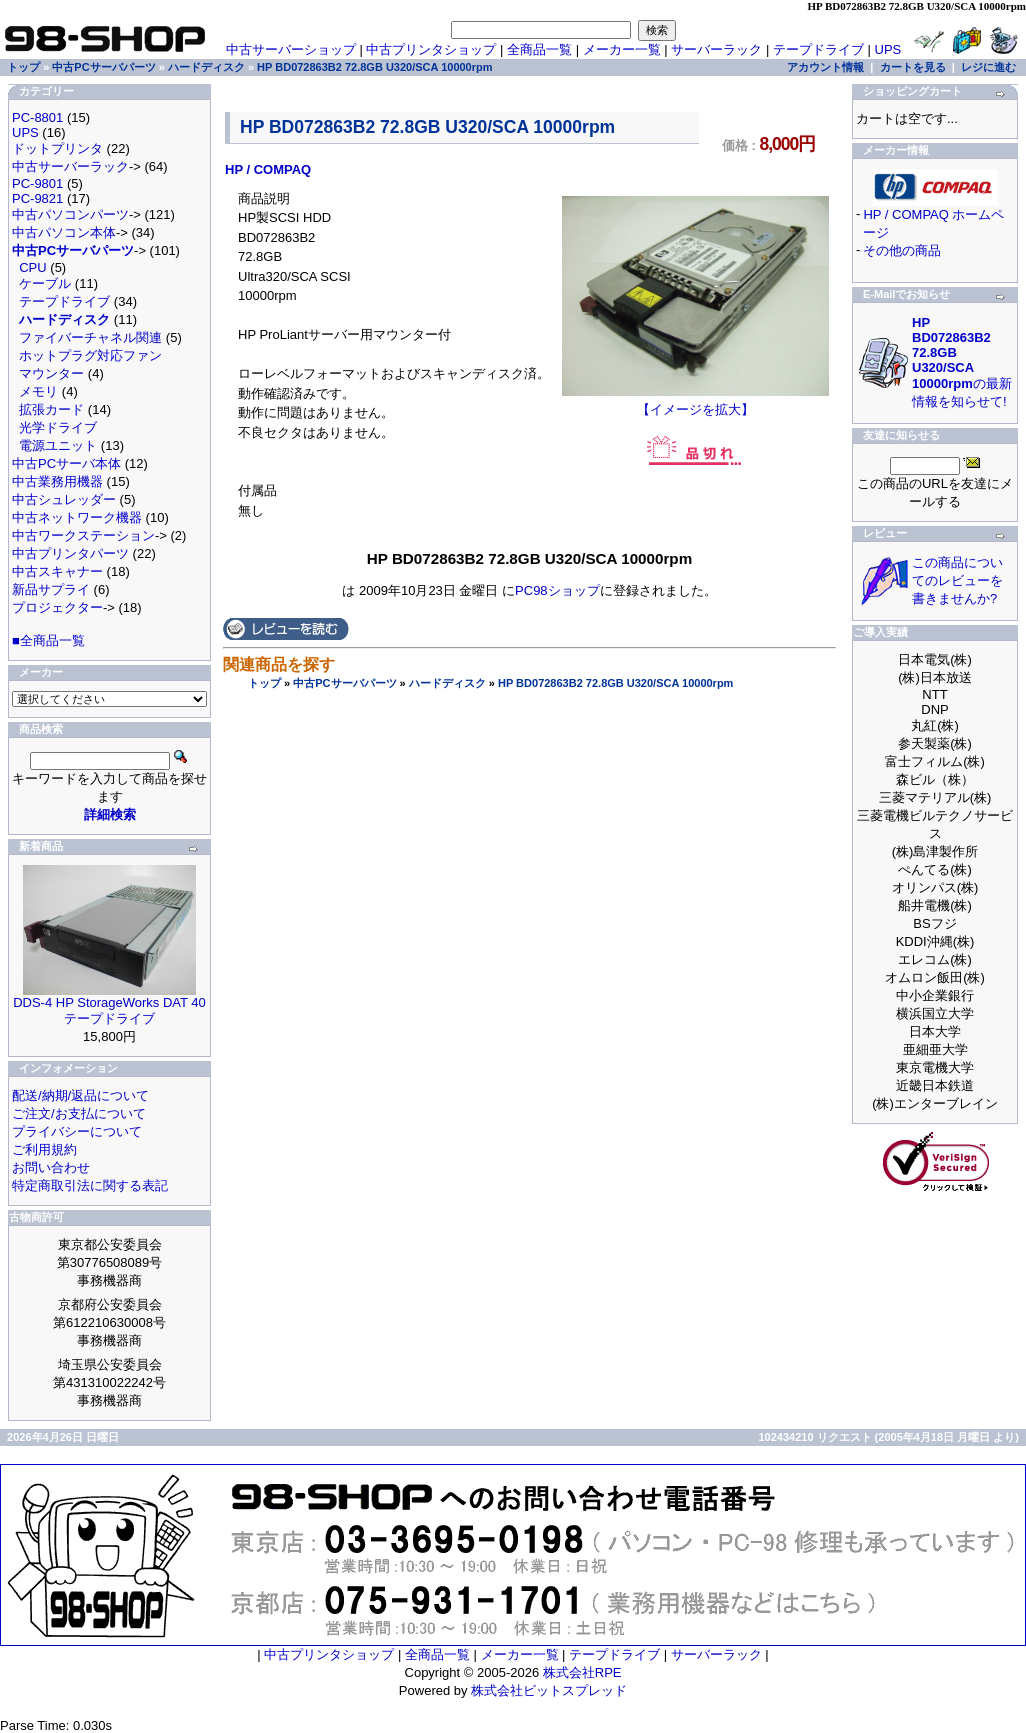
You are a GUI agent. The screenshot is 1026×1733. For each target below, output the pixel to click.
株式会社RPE (582, 1672)
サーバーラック (716, 49)
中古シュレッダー (64, 499)
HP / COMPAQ (268, 169)
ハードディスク (447, 683)
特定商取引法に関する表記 (90, 1185)
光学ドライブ (58, 427)
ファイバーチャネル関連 (90, 337)
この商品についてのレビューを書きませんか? (957, 580)
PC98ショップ (557, 590)
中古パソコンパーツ (70, 214)
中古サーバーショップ (291, 49)
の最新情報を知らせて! (962, 362)
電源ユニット (58, 445)
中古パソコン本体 (64, 232)
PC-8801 (37, 117)
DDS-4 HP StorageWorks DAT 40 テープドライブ (109, 1010)
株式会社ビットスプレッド (549, 1690)
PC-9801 (37, 183)
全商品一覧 (539, 49)
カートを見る (913, 67)
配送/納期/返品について (80, 1095)
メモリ (38, 391)
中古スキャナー (57, 571)
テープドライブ (818, 49)
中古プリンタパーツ (70, 553)
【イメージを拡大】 (695, 403)
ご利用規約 (44, 1149)
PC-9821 (37, 198)
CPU (32, 267)
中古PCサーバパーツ (344, 683)
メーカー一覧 (622, 49)
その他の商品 (902, 250)
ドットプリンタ (57, 148)
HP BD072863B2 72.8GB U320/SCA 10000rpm (615, 683)
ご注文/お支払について (79, 1113)
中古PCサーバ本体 (66, 463)
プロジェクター (57, 607)
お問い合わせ (51, 1167)
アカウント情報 (825, 67)
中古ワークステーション (83, 535)
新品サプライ (51, 589)
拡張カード (51, 409)
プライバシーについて (77, 1131)
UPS (888, 49)
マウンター (51, 373)
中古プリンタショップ (431, 49)
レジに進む (988, 67)
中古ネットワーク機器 (77, 517)
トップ (264, 683)
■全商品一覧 (48, 640)
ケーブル (45, 283)
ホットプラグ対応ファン (90, 355)
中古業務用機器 (57, 481)
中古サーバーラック (70, 166)
